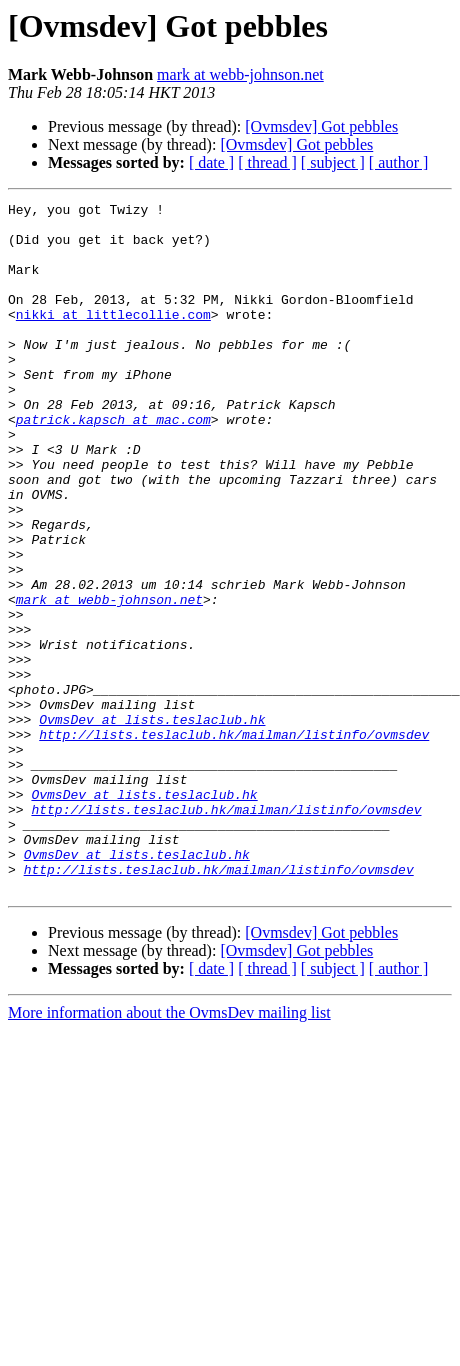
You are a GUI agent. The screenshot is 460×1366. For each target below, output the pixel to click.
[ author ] (399, 162)
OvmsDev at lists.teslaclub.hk (152, 824)
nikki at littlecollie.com (113, 338)
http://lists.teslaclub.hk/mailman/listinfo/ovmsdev (234, 842)
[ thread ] (267, 162)
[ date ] (211, 162)
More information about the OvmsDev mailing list (169, 1150)
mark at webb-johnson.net (240, 74)
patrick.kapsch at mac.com (113, 464)
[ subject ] (333, 162)
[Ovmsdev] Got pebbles (321, 126)
